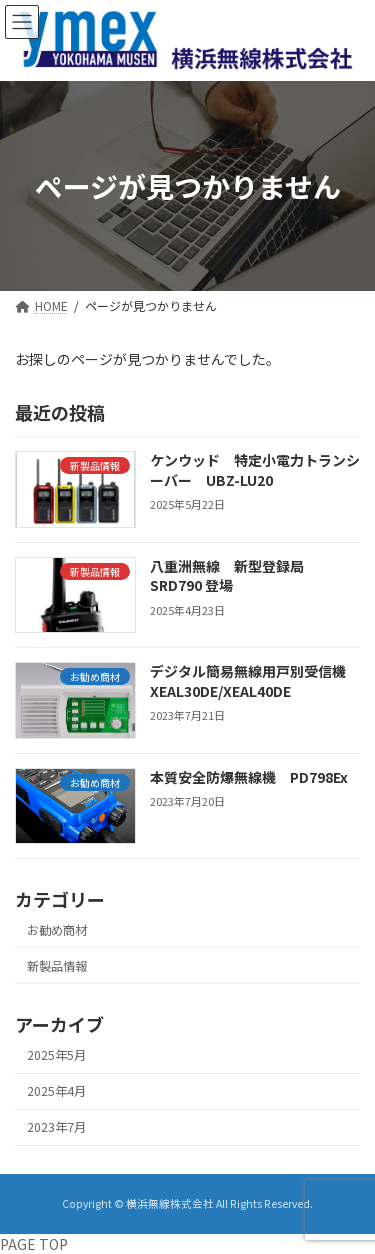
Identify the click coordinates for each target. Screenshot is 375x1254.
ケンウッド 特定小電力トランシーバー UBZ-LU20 (255, 470)
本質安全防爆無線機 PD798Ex (256, 777)
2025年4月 (56, 1091)
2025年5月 (56, 1055)
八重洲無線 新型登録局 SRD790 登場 (234, 576)
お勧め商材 (57, 930)
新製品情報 (57, 966)
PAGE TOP (34, 1244)
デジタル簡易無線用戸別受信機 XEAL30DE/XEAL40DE (255, 681)
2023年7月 (56, 1127)
